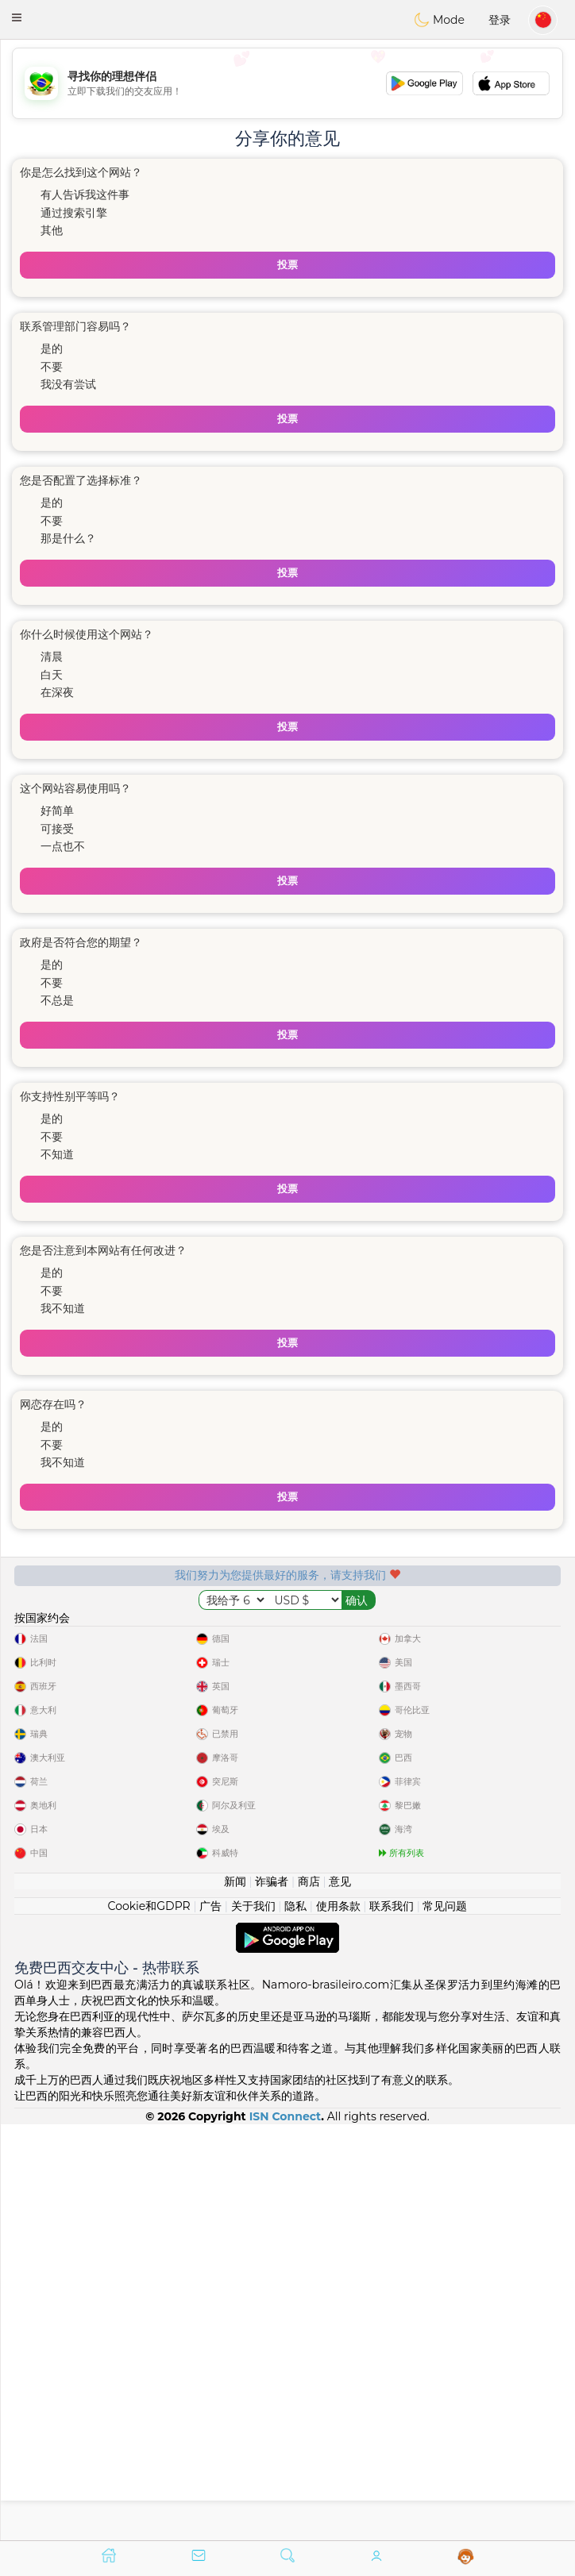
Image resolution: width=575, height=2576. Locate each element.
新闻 (235, 2296)
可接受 (57, 829)
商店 (309, 2296)
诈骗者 (271, 2296)
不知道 (57, 1154)
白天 (52, 675)
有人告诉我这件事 (85, 194)
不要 (52, 367)
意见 (340, 2296)
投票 (287, 265)
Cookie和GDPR (149, 2321)
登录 (499, 20)
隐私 (295, 2321)
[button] (16, 17)
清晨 (52, 656)
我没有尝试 (68, 384)
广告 (210, 2321)
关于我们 (253, 2321)
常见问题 (445, 2321)
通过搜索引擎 (74, 213)
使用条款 (338, 2321)
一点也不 (63, 846)
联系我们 (391, 2321)
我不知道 (63, 1308)
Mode (439, 20)
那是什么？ (68, 538)
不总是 (57, 1000)
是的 (52, 348)
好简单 (57, 810)
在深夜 (57, 692)
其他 (52, 230)
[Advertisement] (287, 83)
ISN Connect (285, 2531)
